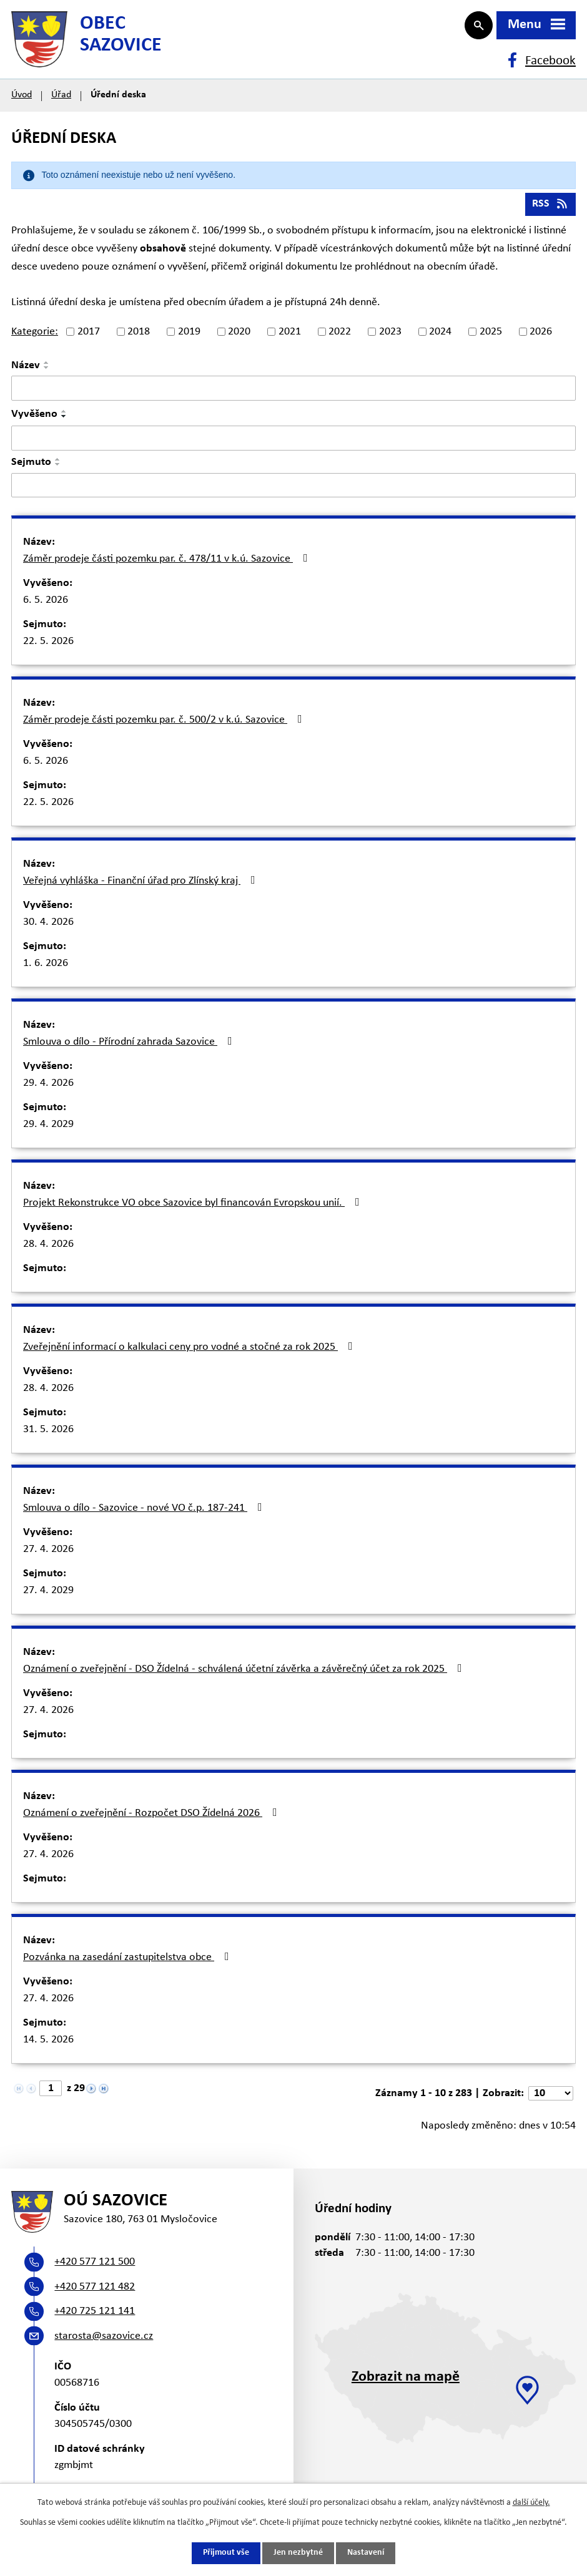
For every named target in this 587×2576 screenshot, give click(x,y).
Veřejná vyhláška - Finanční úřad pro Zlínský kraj (141, 887)
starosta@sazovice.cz (103, 2345)
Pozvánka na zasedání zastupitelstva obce (128, 1963)
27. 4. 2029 (48, 1597)
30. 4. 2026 (48, 928)
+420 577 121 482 (94, 2295)
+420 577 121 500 (94, 2271)
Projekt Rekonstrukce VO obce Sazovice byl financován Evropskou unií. (194, 1209)
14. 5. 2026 (48, 2046)
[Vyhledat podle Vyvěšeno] (293, 443)
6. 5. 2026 (45, 606)
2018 (138, 338)
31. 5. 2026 (48, 1436)
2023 (390, 338)
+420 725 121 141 (94, 2320)
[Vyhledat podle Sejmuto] (293, 491)
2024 (440, 338)
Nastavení (365, 2553)
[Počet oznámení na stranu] (550, 2099)
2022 (339, 338)
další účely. (531, 2502)
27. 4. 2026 (48, 1555)
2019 (189, 338)
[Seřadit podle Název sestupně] (47, 373)
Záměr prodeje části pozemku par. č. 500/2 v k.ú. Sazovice (165, 726)
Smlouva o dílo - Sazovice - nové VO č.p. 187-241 (145, 1514)
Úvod (21, 101)
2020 (239, 338)
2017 (88, 338)
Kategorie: (34, 338)
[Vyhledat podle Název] (293, 394)
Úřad (61, 101)
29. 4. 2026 (48, 1089)
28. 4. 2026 (48, 1250)
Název (25, 372)
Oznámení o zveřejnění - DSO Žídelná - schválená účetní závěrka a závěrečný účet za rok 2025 (245, 1675)
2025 (491, 338)
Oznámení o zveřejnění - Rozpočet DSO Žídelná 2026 (152, 1819)
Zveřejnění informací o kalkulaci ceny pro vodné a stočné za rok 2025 (190, 1353)
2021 (290, 338)
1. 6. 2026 (45, 969)
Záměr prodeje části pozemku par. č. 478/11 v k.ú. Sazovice (168, 565)
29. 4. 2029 (48, 1130)
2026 (541, 338)
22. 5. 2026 (48, 647)
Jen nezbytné (298, 2553)
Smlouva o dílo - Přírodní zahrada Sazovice (130, 1048)
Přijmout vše (226, 2553)
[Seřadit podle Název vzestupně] (47, 368)
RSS (551, 210)
